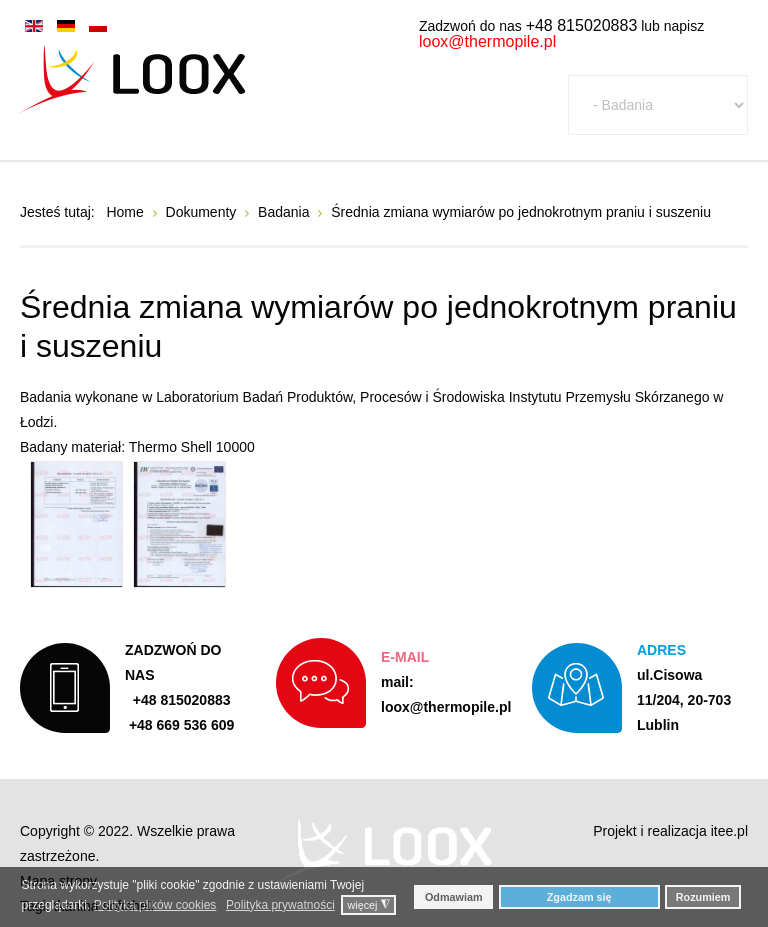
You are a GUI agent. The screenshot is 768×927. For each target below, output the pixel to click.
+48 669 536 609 (182, 725)
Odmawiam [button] (454, 897)
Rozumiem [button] (703, 897)
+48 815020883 (582, 25)
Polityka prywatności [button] (280, 905)
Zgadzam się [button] (579, 897)
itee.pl (729, 831)
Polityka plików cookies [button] (155, 905)
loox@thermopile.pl (487, 41)
